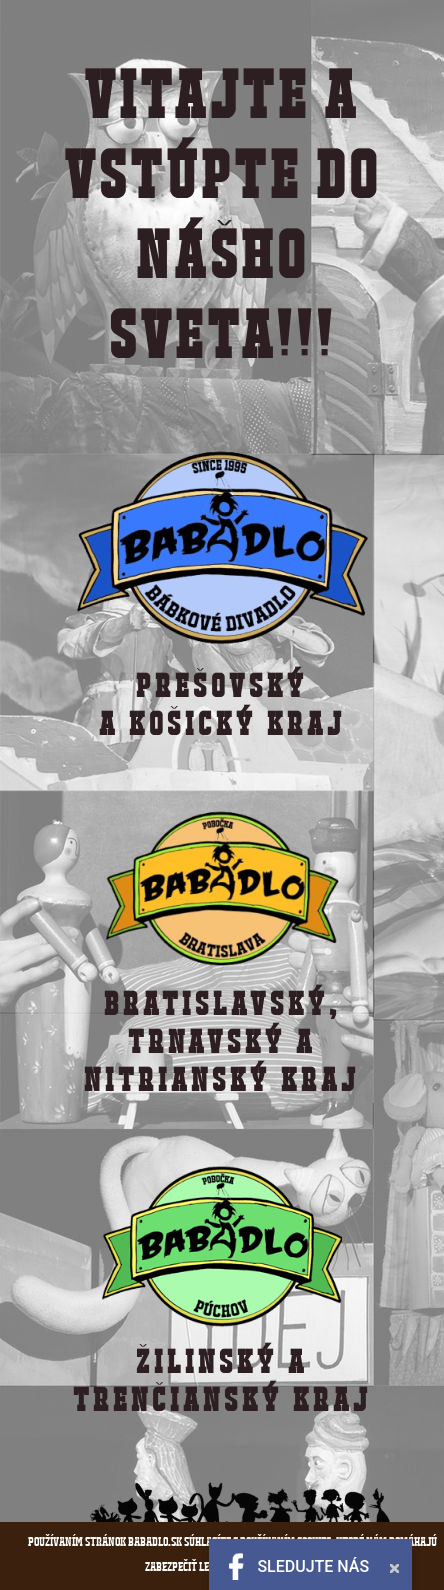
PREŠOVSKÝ (222, 685)
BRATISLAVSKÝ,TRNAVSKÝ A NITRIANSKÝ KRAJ (222, 1042)
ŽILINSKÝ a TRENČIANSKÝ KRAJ (222, 1380)
